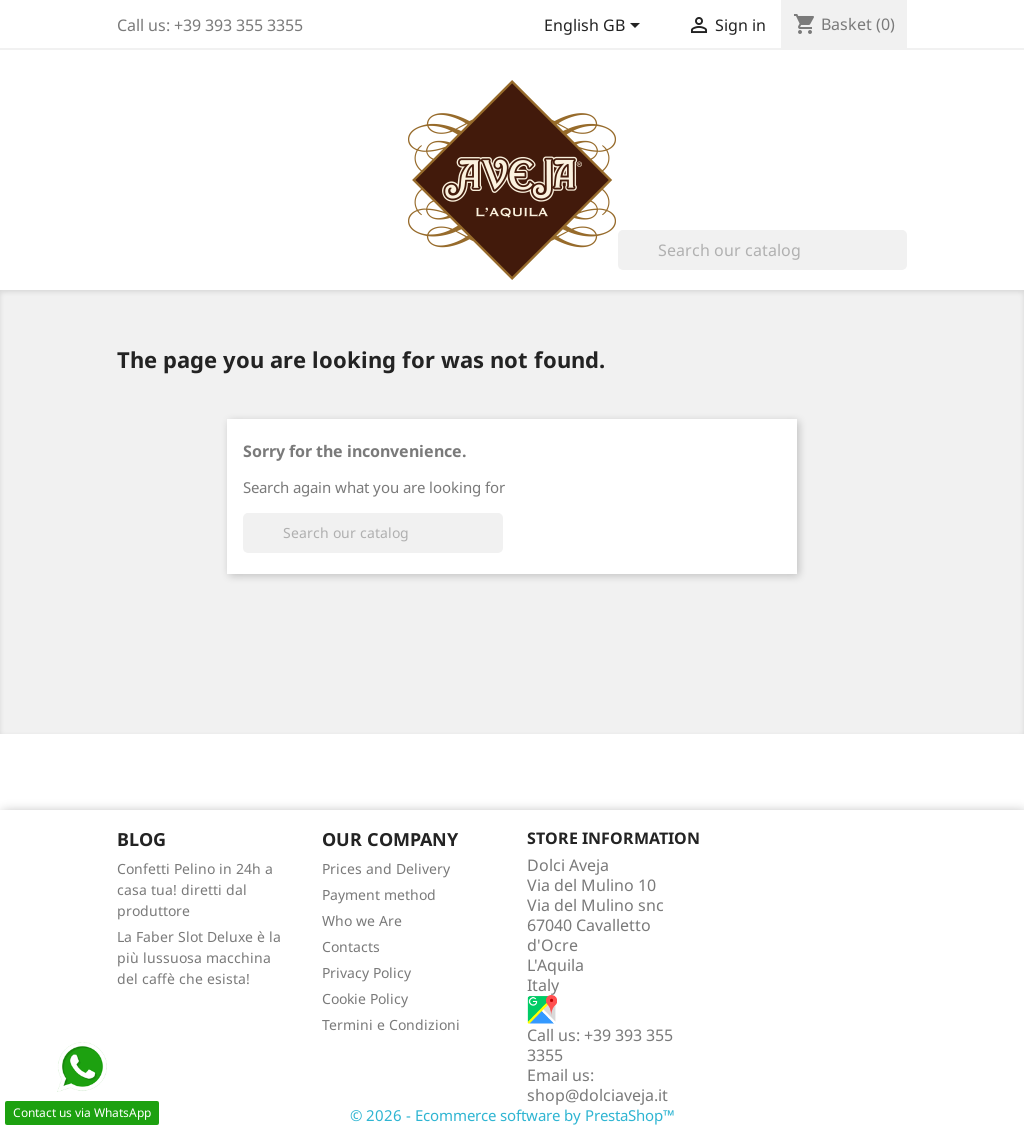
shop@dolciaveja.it (597, 1095)
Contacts (351, 946)
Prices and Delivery (386, 868)
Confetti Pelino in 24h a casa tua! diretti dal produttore (195, 889)
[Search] (762, 250)
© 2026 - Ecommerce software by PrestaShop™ (512, 1115)
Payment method (379, 894)
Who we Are (362, 920)
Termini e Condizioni (391, 1024)
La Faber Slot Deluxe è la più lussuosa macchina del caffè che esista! (199, 957)
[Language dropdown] (595, 27)
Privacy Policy (366, 972)
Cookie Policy (365, 998)
